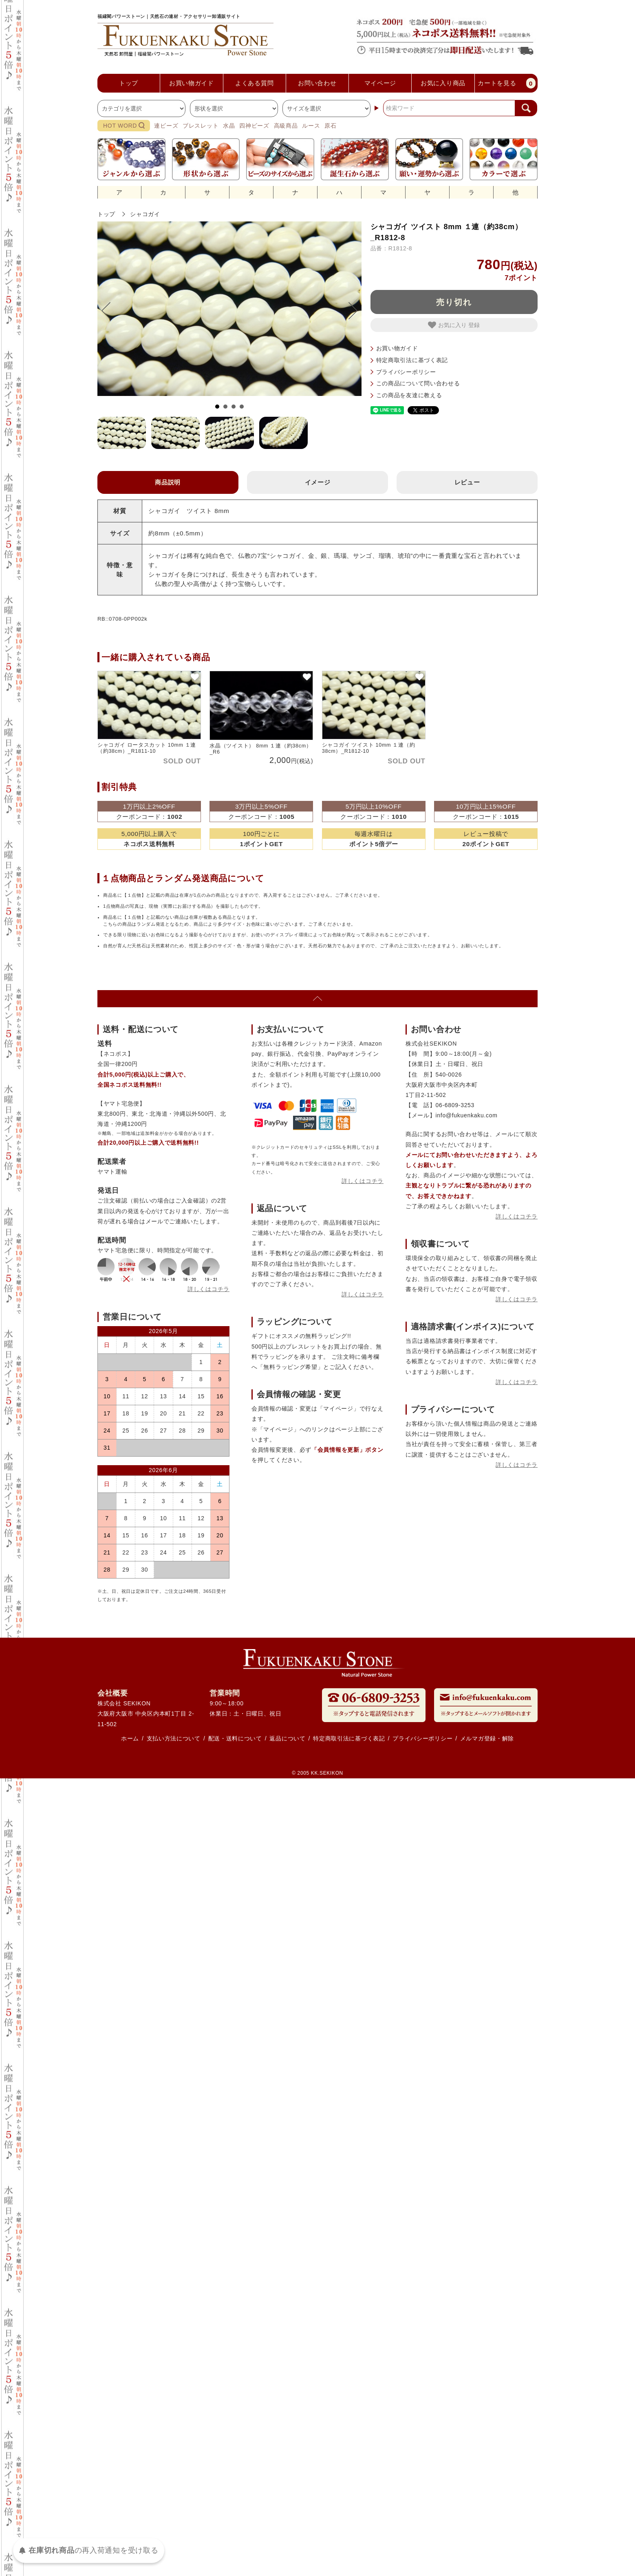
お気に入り (448, 325)
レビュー (467, 482)
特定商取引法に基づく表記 (412, 360)
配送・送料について (235, 1738)
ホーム (130, 1738)
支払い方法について (174, 1738)
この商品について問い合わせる (418, 383)
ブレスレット (200, 125)
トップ (106, 214)
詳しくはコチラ (208, 1289)
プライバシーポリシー (406, 372)
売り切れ (454, 302)
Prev (110, 310)
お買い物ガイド (397, 348)
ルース (311, 125)
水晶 (229, 125)
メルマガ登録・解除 (487, 1738)
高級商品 (286, 125)
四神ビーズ (254, 125)
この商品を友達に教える (409, 395)
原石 (330, 125)
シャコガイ (145, 214)
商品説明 (168, 482)
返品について (287, 1738)
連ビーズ (166, 125)
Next (348, 310)
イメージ (318, 482)
